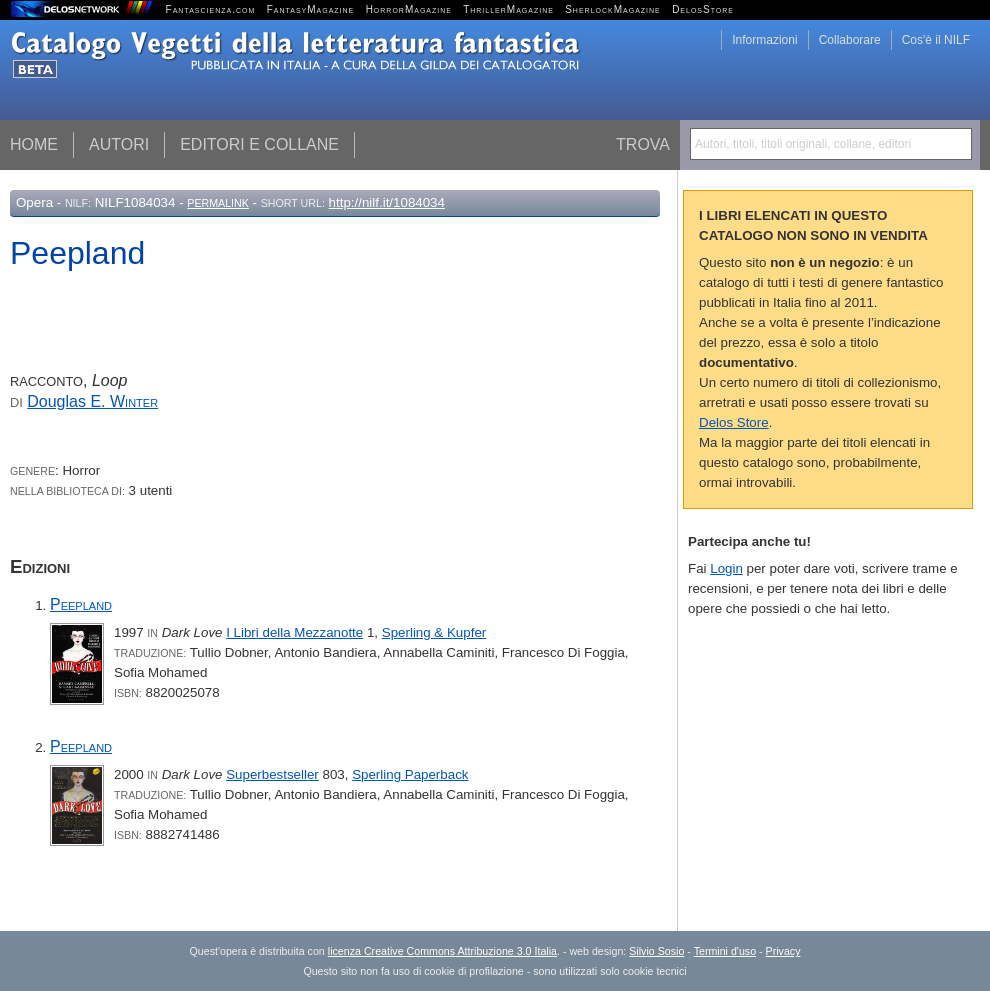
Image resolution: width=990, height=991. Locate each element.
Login (726, 568)
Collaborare (850, 40)
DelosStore (703, 9)
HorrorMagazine (409, 9)
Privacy (783, 951)
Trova (643, 144)
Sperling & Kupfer (434, 632)
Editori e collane (259, 144)
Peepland (81, 604)
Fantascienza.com (211, 9)
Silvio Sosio (656, 951)
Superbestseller (272, 774)
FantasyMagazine (311, 9)
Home (34, 144)
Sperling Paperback (410, 774)
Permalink (218, 203)
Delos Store (734, 422)
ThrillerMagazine (508, 9)
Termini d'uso (725, 951)
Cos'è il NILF (936, 40)
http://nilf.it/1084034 (387, 202)
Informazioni (764, 40)
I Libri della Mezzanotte (294, 632)
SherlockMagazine (613, 9)
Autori (119, 144)
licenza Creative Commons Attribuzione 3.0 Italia (442, 951)
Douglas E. (92, 401)
